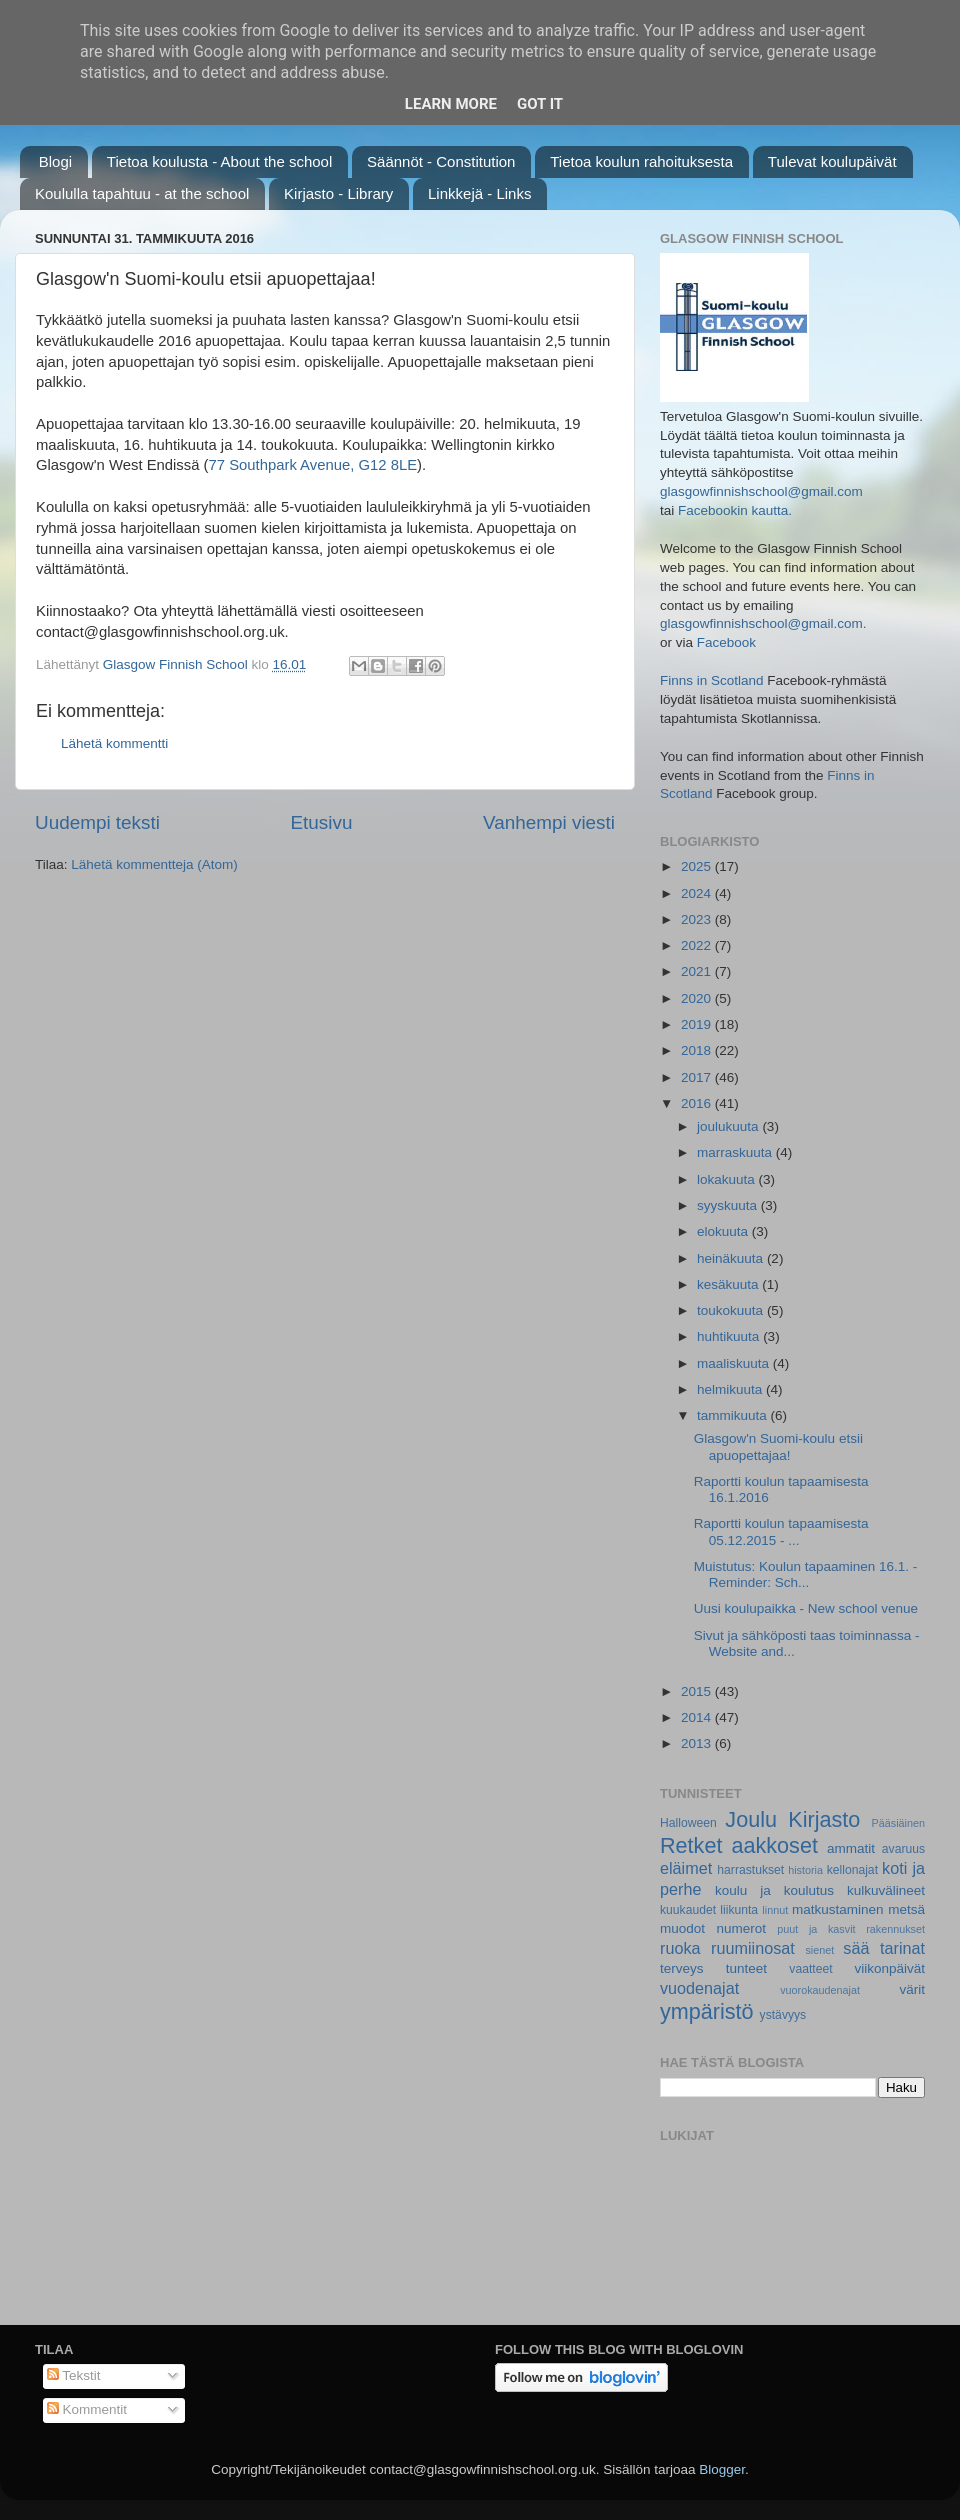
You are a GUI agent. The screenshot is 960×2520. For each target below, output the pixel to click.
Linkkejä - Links (479, 193)
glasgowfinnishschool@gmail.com (761, 491)
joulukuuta (729, 1126)
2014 (698, 1717)
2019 (698, 1024)
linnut (775, 1910)
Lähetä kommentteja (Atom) (154, 864)
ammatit (851, 1848)
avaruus (903, 1849)
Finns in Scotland (712, 680)
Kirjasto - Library (338, 193)
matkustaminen (838, 1909)
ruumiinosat (753, 1948)
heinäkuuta (732, 1258)
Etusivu (322, 822)
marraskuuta (736, 1152)
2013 (698, 1743)
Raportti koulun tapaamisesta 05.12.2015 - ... (781, 1531)
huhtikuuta (730, 1336)
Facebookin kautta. (735, 510)
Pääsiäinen (898, 1823)
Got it (540, 104)
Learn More (451, 104)
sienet (819, 1950)
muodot (682, 1928)
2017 (698, 1077)
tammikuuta (734, 1415)
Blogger (722, 2469)
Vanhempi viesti (549, 822)
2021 (698, 971)
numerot (741, 1928)
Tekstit (74, 2375)
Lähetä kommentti (114, 743)
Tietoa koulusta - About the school (219, 161)
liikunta (739, 1910)
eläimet (686, 1868)
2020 (698, 998)
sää (856, 1948)
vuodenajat (699, 1988)
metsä (906, 1909)
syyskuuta (729, 1205)
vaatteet (810, 1969)
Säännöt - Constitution (441, 161)
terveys (682, 1968)
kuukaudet (688, 1910)
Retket (691, 1845)
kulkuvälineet (886, 1890)
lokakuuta (728, 1179)
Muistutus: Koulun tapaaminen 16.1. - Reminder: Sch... (806, 1574)
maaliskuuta (735, 1363)
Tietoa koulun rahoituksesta (641, 161)
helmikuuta (731, 1389)
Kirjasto (824, 1819)
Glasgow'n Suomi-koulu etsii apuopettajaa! (778, 1446)
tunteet (746, 1968)
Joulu (751, 1819)
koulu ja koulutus (774, 1890)
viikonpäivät (889, 1968)
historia (805, 1870)
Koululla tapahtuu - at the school (142, 193)
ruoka (680, 1948)
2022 (698, 945)
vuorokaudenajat (820, 1990)
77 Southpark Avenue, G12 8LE (313, 465)
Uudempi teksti (97, 822)
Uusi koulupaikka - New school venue (806, 1608)
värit (913, 1989)
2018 (698, 1050)
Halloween (688, 1823)
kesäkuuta (729, 1284)
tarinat (902, 1948)
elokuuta (724, 1231)
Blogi (55, 161)
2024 (698, 893)
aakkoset (774, 1845)
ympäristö (707, 2011)
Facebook (726, 642)
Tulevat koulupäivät (832, 161)
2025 (698, 866)
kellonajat (852, 1870)
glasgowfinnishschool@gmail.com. (763, 623)
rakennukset (895, 1929)
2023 (698, 919)
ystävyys (783, 2015)
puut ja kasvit (816, 1929)
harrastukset (750, 1870)
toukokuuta (732, 1310)
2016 (698, 1103)
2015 (698, 1691)
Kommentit (87, 2409)
